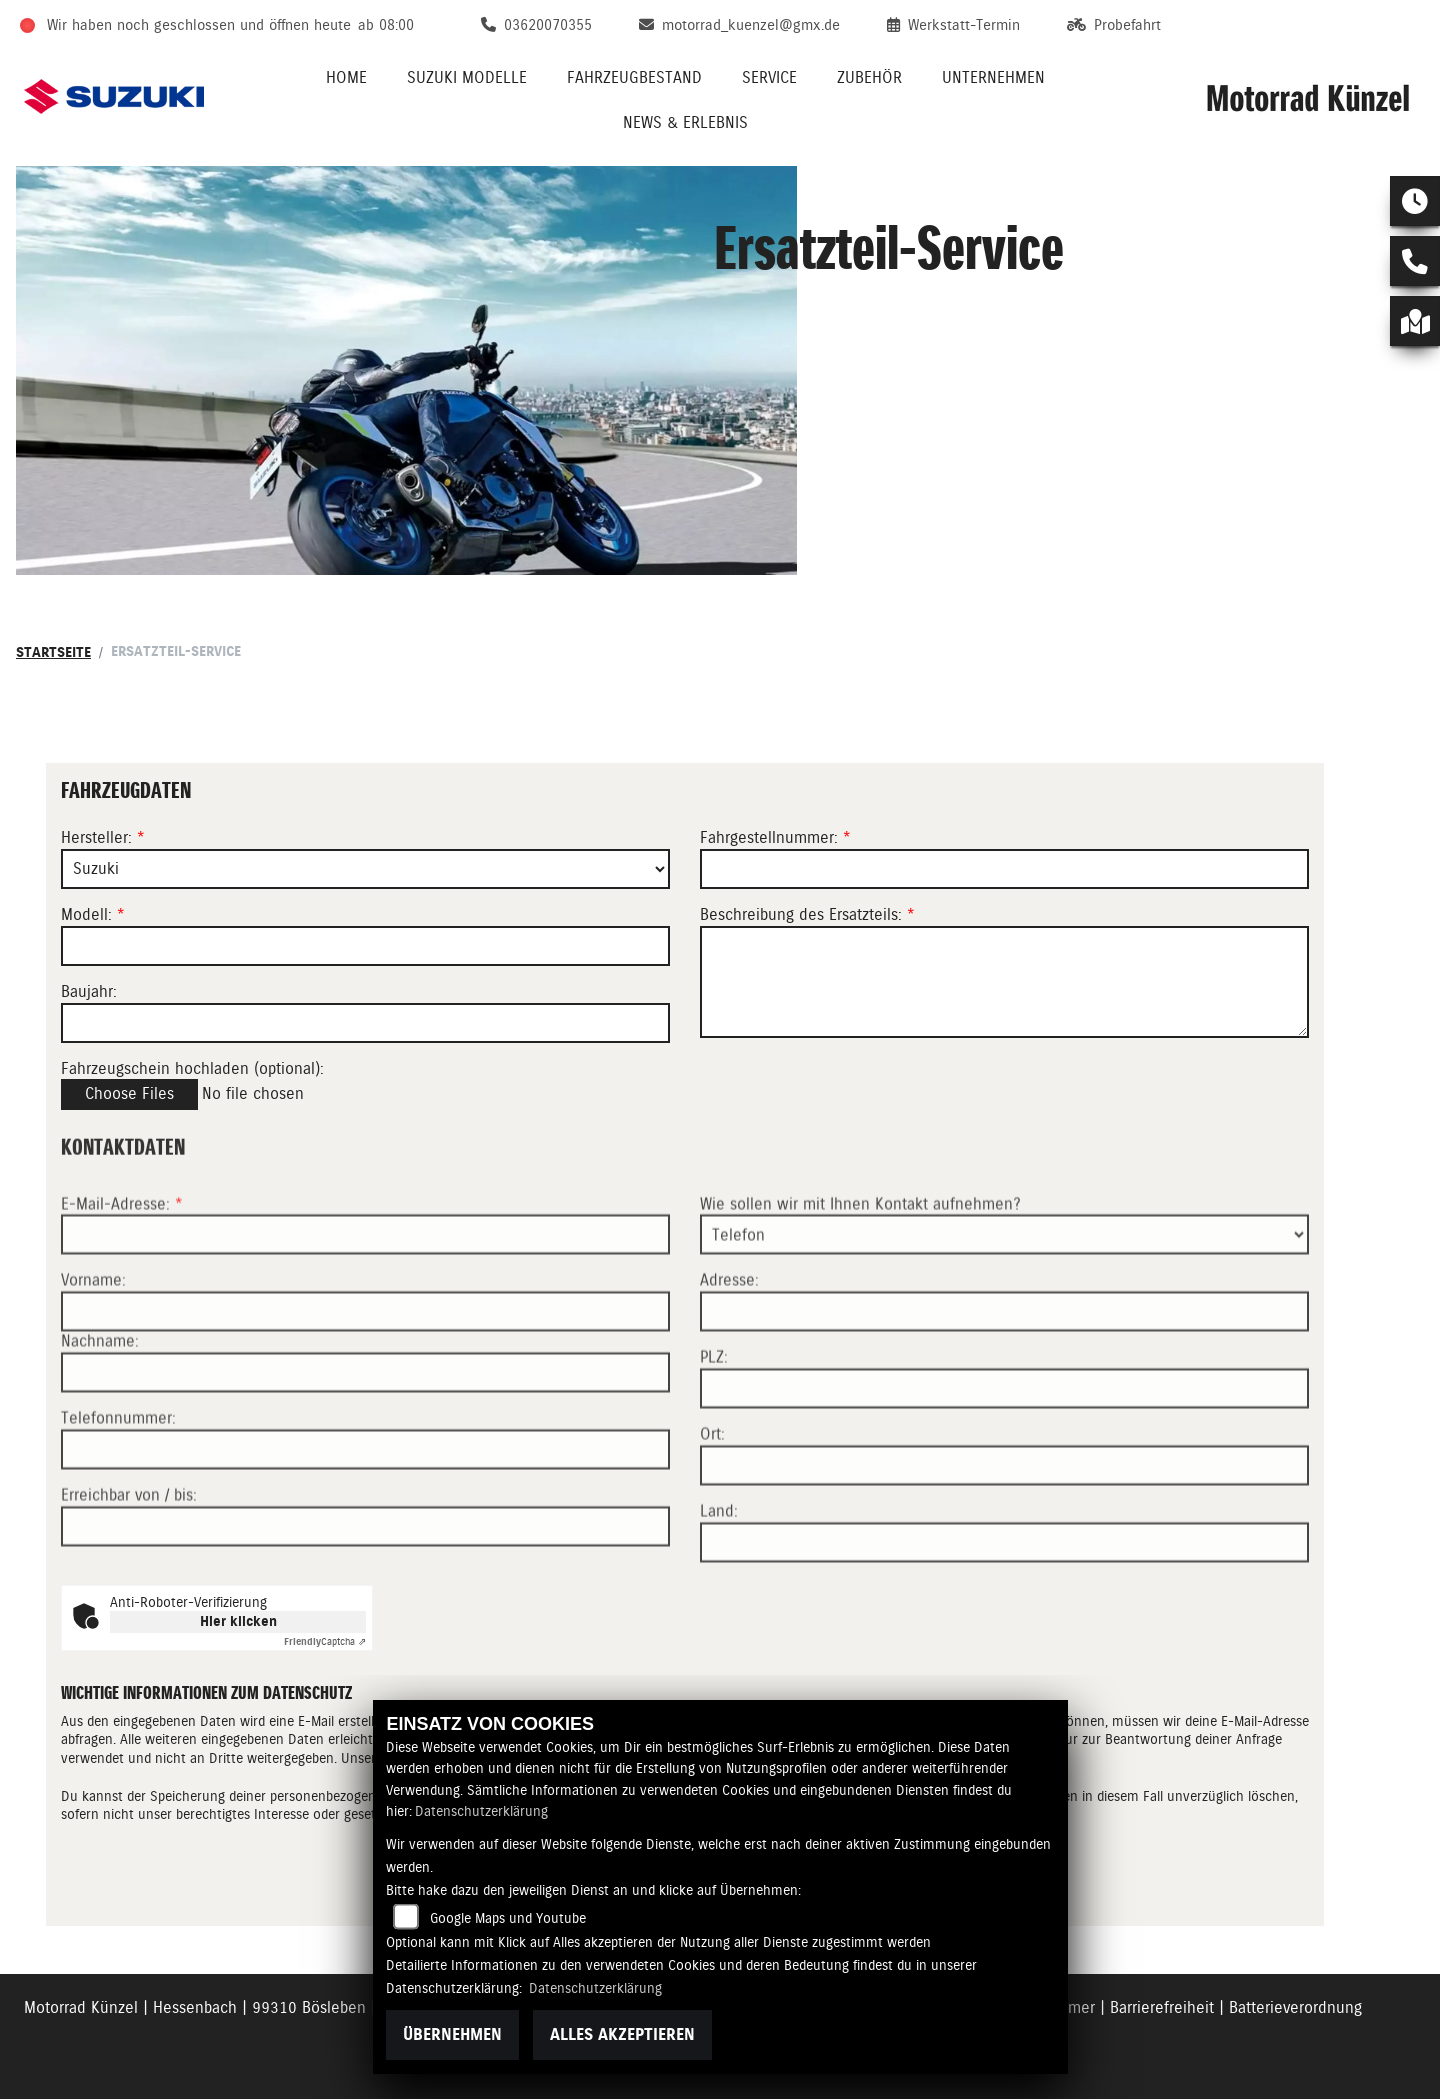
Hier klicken (238, 1621)
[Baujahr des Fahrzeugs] (365, 1023)
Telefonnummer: (118, 1485)
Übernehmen (452, 2034)
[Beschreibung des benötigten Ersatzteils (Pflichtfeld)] (1004, 982)
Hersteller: (96, 837)
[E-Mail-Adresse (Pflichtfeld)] (365, 1302)
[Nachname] (365, 1440)
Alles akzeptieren (622, 2034)
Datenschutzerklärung (481, 1811)
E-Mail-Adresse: (122, 1270)
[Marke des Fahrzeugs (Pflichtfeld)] (365, 869)
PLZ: (714, 1424)
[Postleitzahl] (1004, 1456)
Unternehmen (993, 77)
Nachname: (100, 1408)
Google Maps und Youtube (508, 1918)
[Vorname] (365, 1379)
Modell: (86, 914)
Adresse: (729, 1347)
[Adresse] (1004, 1379)
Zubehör (869, 77)
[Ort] (1004, 1533)
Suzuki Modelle (467, 77)
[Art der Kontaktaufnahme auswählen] (1004, 1302)
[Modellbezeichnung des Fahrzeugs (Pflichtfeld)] (365, 946)
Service (769, 77)
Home (346, 77)
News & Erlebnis (685, 122)
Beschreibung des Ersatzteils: (807, 914)
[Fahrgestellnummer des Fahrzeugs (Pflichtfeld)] (1004, 869)
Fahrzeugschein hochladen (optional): (192, 1068)
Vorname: (93, 1347)
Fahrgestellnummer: (769, 837)
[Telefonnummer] (365, 1517)
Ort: (712, 1501)
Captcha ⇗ (325, 1641)
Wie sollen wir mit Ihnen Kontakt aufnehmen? (860, 1270)
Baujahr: (89, 991)
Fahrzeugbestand (634, 77)
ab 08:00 (386, 25)
